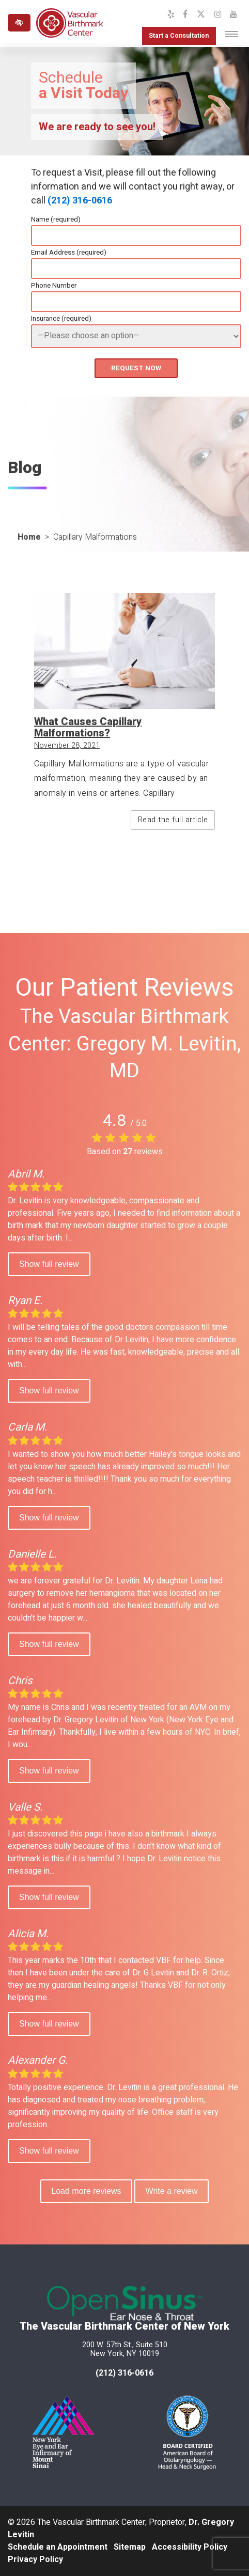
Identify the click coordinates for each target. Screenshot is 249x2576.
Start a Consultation (178, 35)
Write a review (172, 2191)
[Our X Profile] (201, 14)
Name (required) (56, 219)
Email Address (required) (68, 252)
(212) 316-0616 (80, 201)
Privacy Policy (35, 2559)
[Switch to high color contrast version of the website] (19, 23)
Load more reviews (86, 2191)
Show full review (49, 1264)
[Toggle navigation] (231, 34)
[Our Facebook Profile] (185, 14)
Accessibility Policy (189, 2547)
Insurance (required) (61, 318)
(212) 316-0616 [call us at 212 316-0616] (124, 2373)
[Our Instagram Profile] (218, 14)
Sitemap (130, 2547)
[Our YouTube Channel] (233, 14)
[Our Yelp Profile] (171, 14)
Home (29, 537)
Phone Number (53, 285)
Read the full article (173, 819)
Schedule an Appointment (57, 2547)
